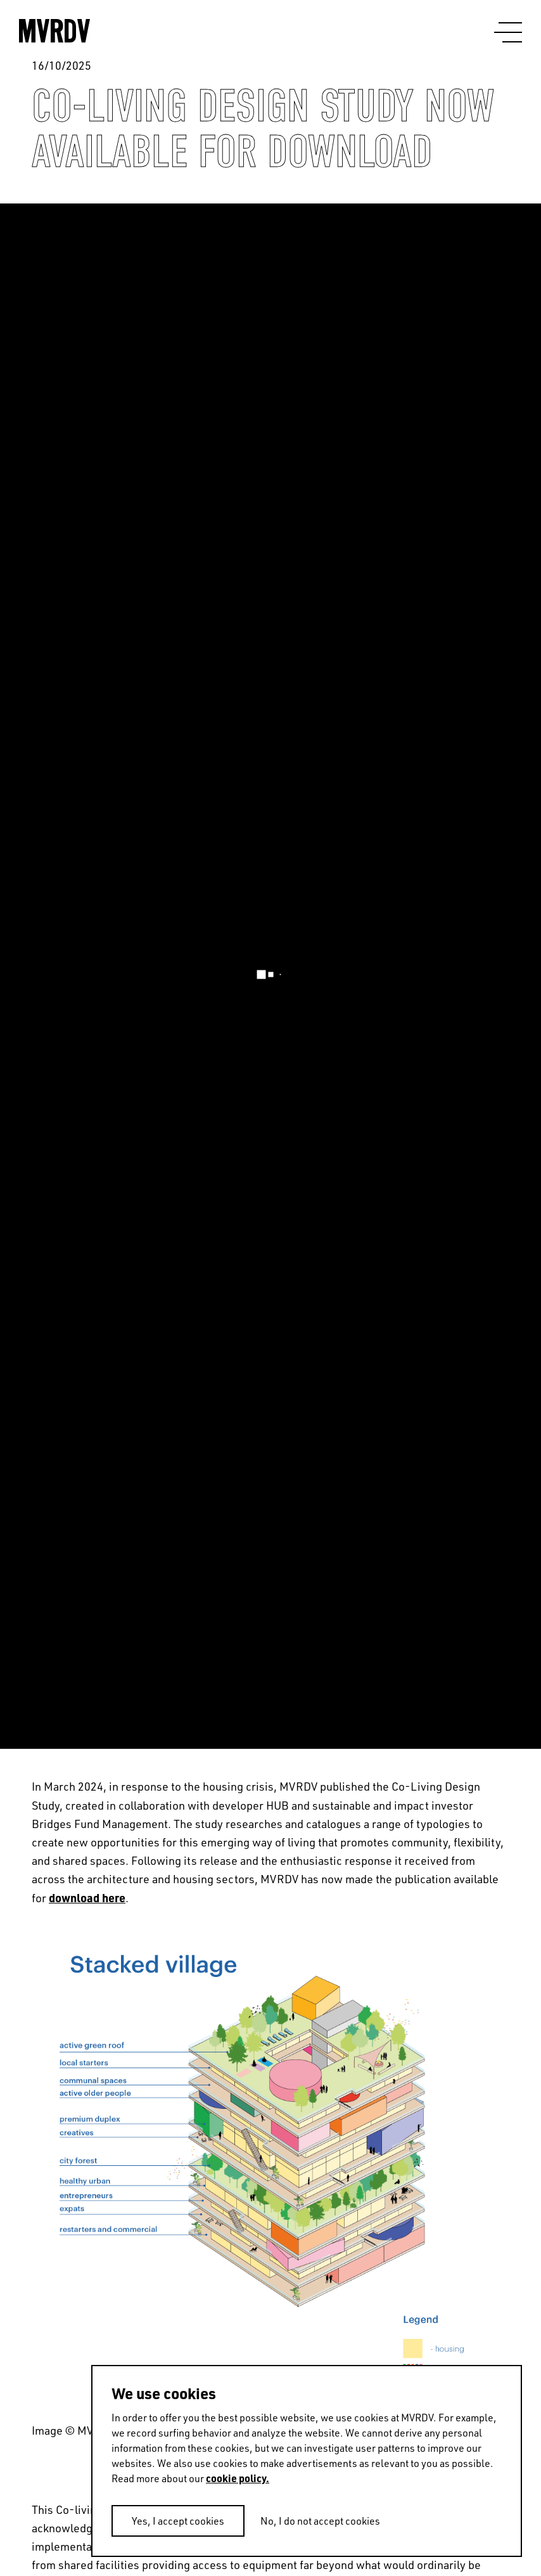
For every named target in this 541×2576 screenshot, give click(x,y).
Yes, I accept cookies (178, 2521)
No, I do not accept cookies (320, 2521)
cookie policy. (237, 2478)
